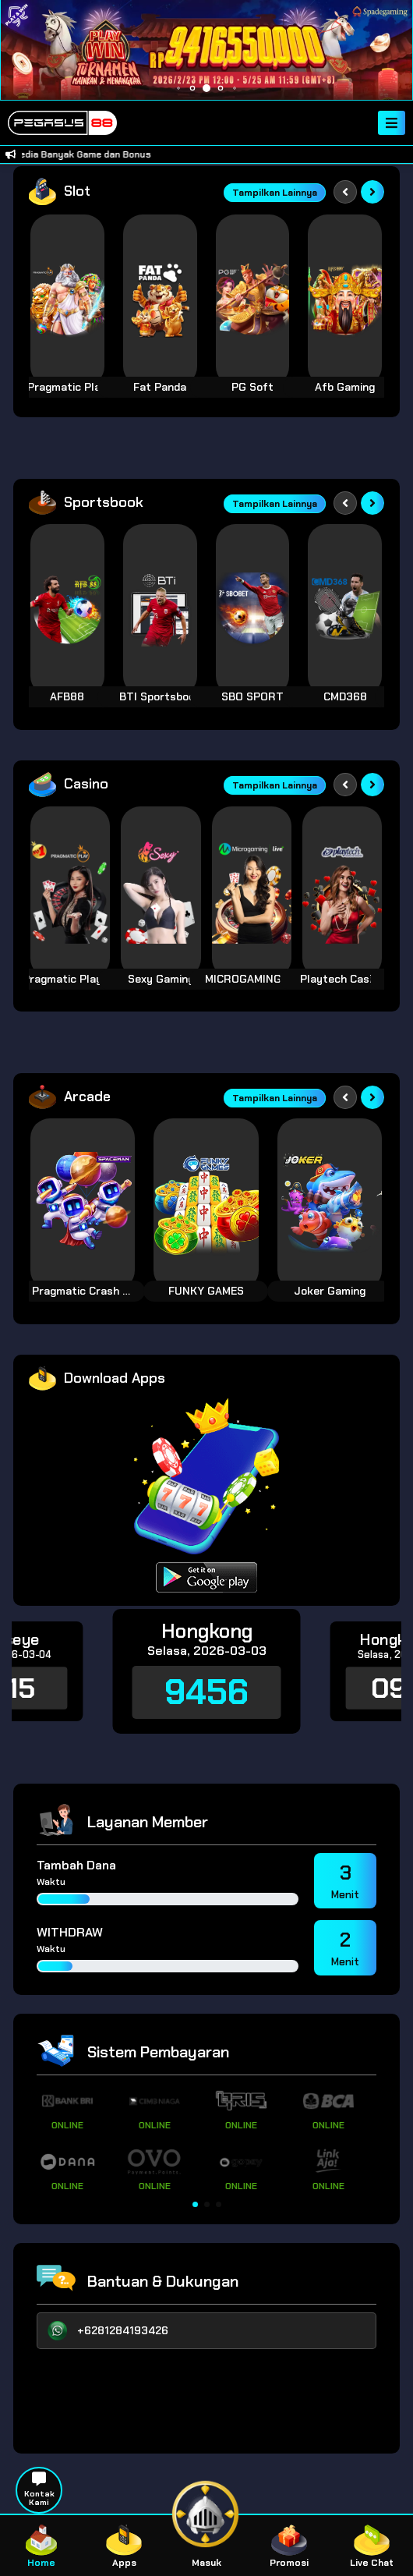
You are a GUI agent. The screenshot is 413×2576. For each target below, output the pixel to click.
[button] (195, 2204)
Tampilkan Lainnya (274, 192)
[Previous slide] (345, 192)
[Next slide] (372, 192)
